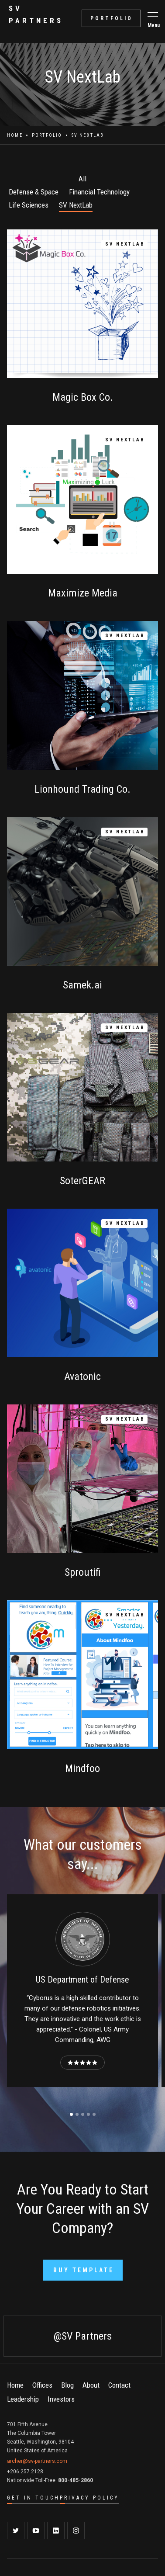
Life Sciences (28, 205)
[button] (153, 14)
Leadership (23, 2399)
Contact (119, 2385)
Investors (61, 2399)
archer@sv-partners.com (37, 2461)
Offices (42, 2385)
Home (15, 135)
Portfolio (47, 135)
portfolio (111, 18)
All (82, 178)
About (91, 2385)
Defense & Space (33, 191)
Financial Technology (99, 191)
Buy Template (83, 2270)
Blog (67, 2385)
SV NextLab (76, 205)
